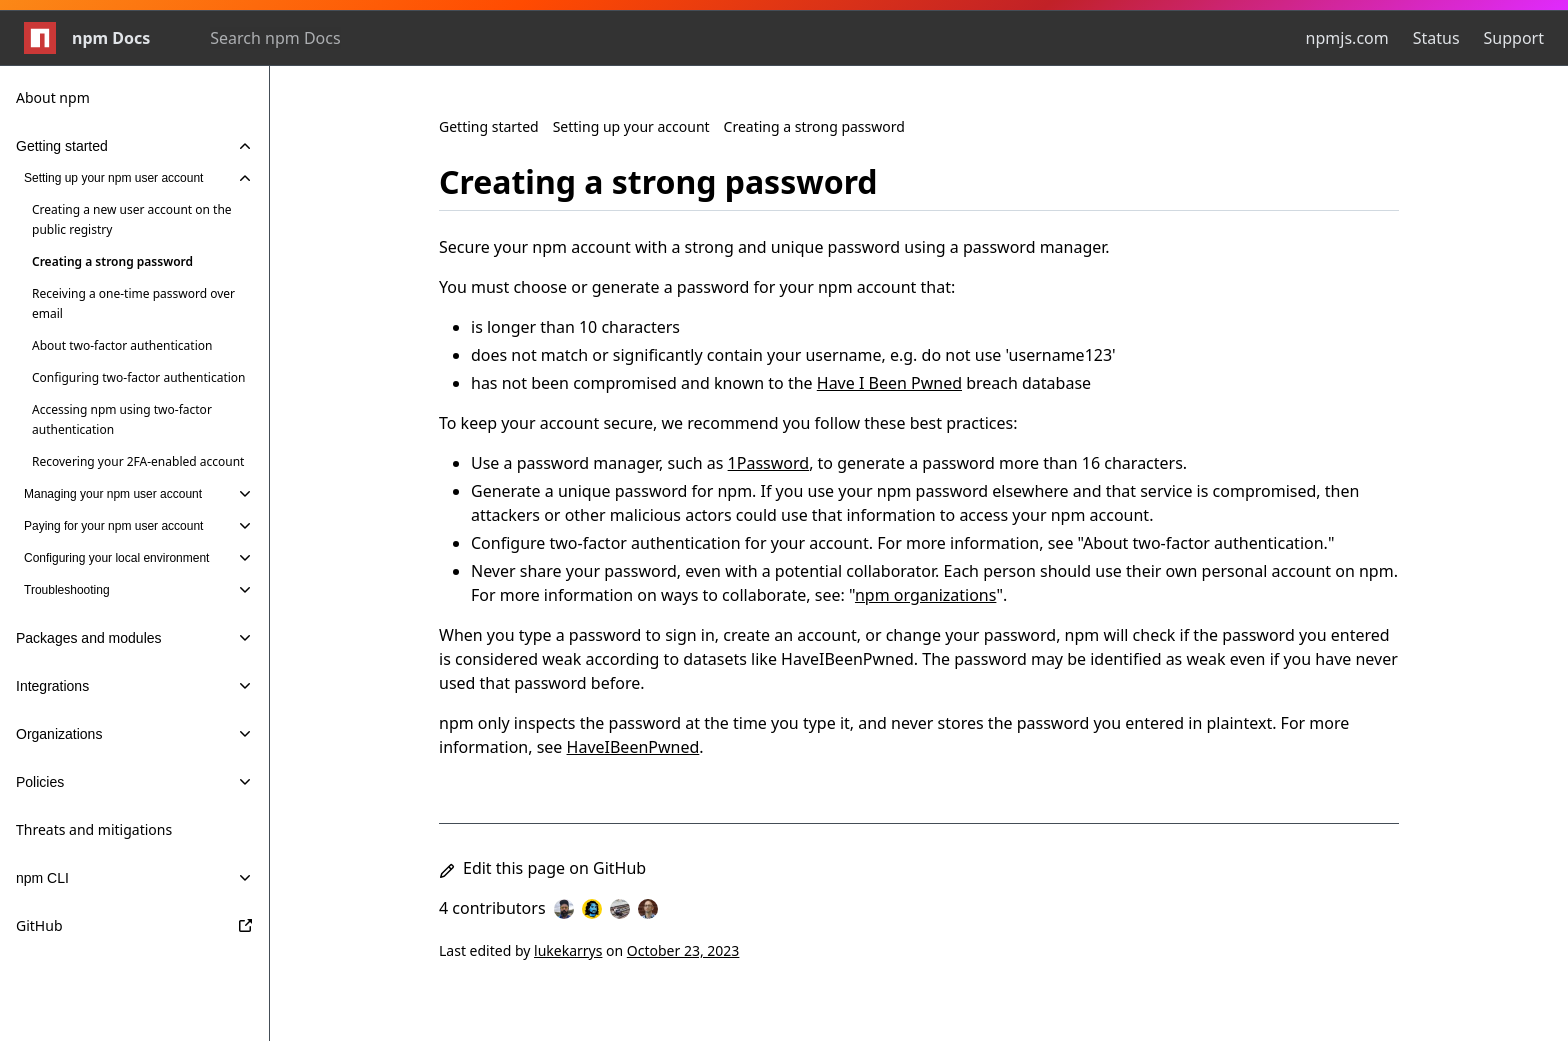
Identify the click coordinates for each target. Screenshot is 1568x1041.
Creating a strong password (814, 126)
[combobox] (318, 38)
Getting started (489, 126)
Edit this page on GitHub (542, 868)
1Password (769, 463)
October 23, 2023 (683, 950)
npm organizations (925, 595)
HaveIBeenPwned (633, 747)
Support (1514, 38)
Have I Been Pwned (889, 383)
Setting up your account (631, 126)
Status (1436, 38)
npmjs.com (1347, 38)
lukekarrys (568, 950)
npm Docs (87, 38)
